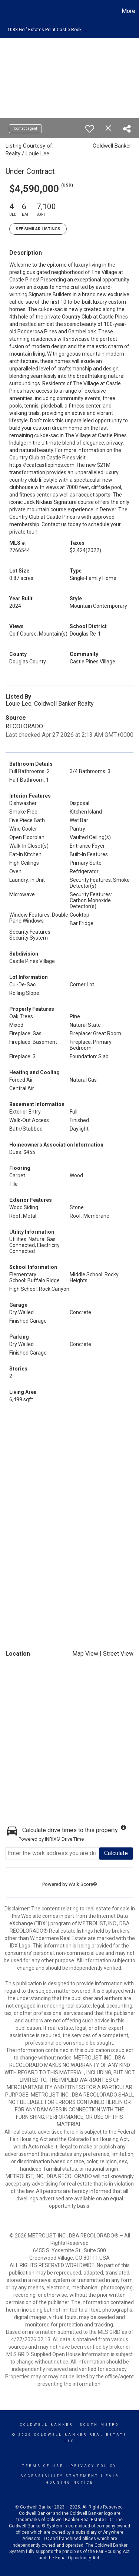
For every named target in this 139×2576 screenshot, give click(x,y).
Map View (85, 1653)
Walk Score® (83, 1884)
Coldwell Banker (46, 2425)
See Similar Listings (38, 229)
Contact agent (25, 128)
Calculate (116, 1853)
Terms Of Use (42, 2466)
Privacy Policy (93, 2466)
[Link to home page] (6, 11)
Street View (118, 1653)
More (128, 10)
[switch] (89, 128)
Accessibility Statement (59, 2476)
